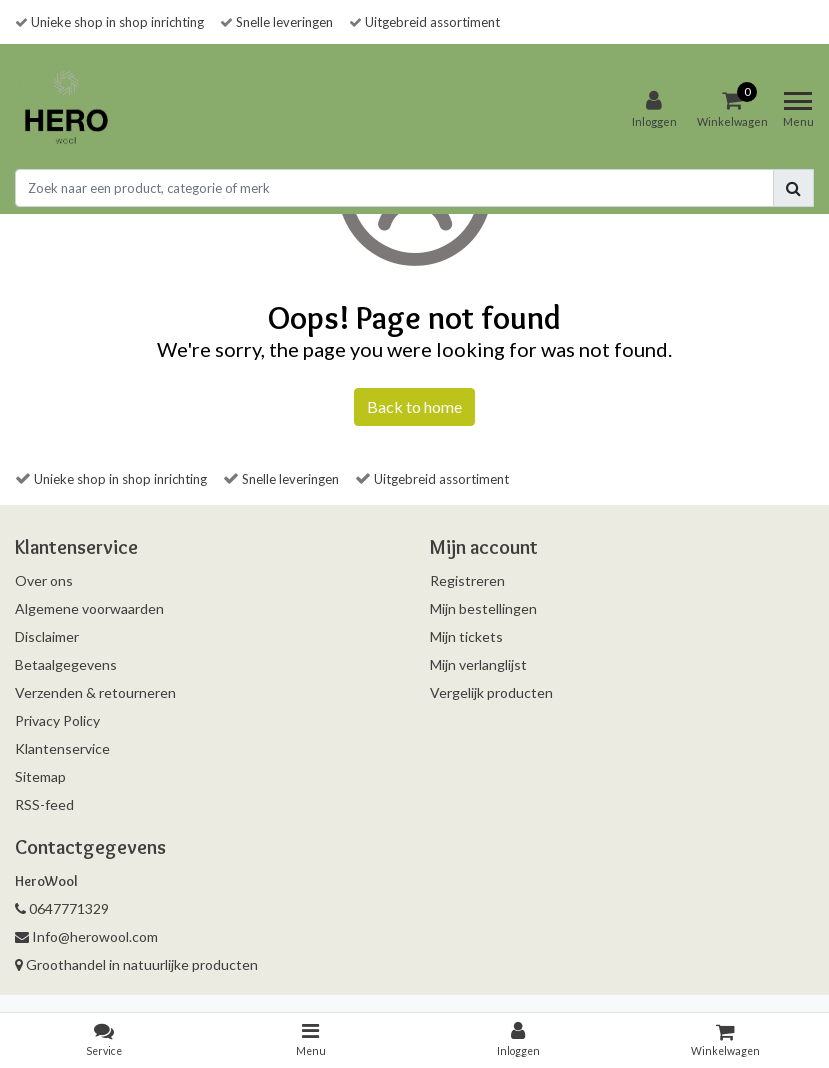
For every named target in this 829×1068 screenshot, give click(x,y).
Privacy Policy (57, 720)
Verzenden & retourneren (95, 692)
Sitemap (40, 776)
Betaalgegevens (66, 664)
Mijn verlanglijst (478, 664)
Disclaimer (47, 636)
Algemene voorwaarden (89, 608)
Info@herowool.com (86, 936)
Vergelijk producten (491, 692)
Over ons (44, 580)
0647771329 (62, 908)
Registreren (467, 580)
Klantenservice (62, 748)
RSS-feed (44, 804)
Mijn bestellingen (483, 608)
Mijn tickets (466, 636)
